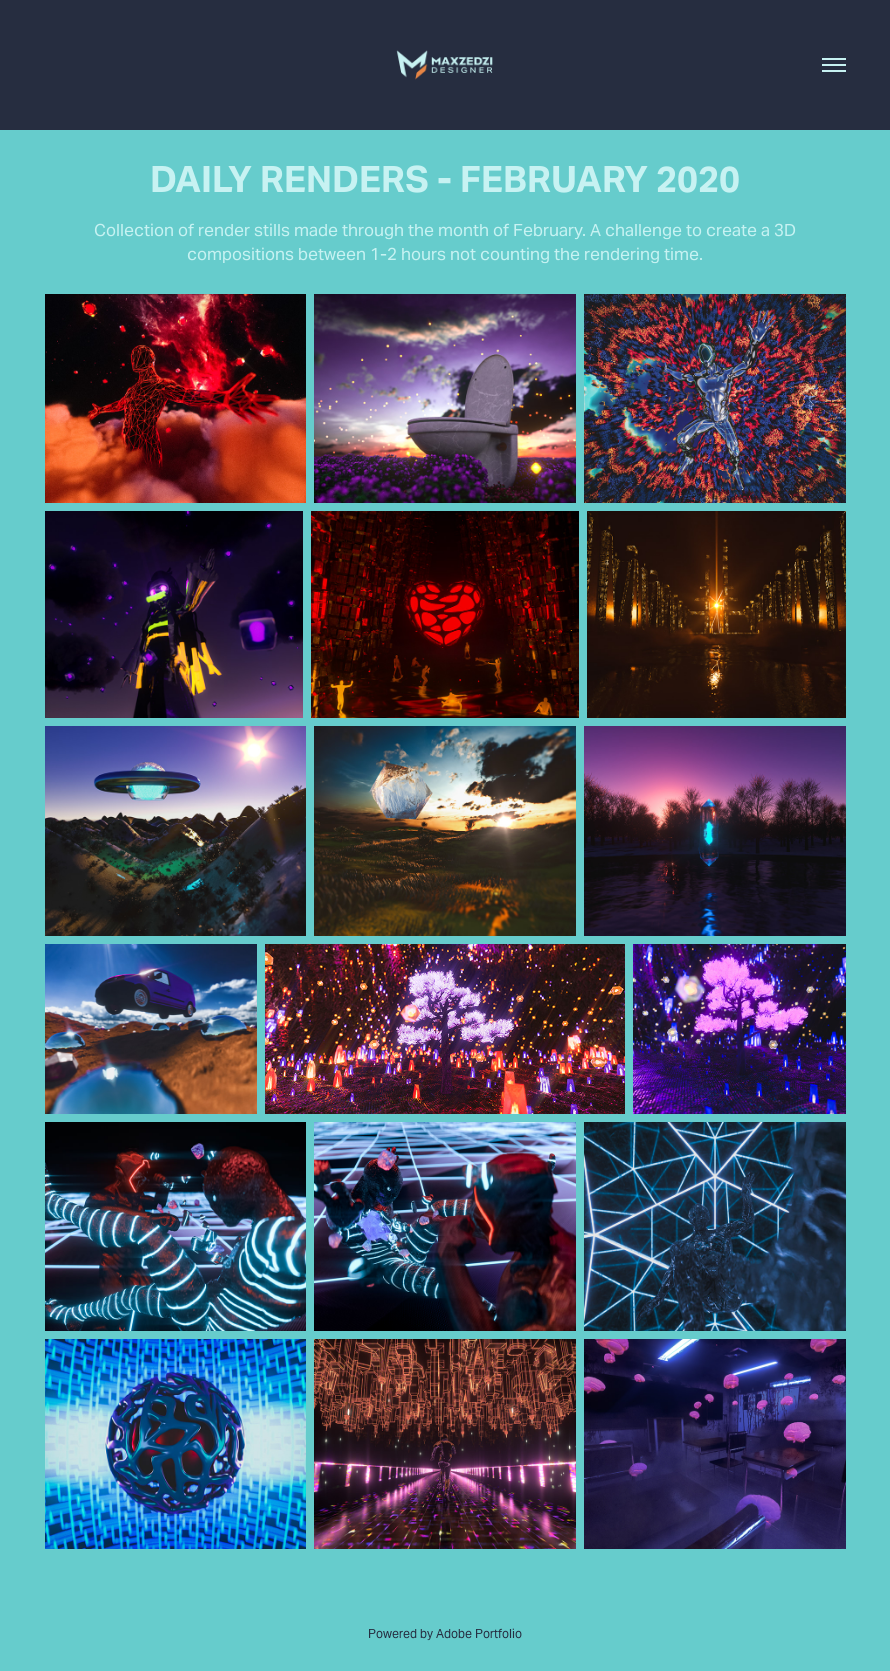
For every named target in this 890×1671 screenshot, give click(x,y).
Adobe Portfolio (479, 1633)
